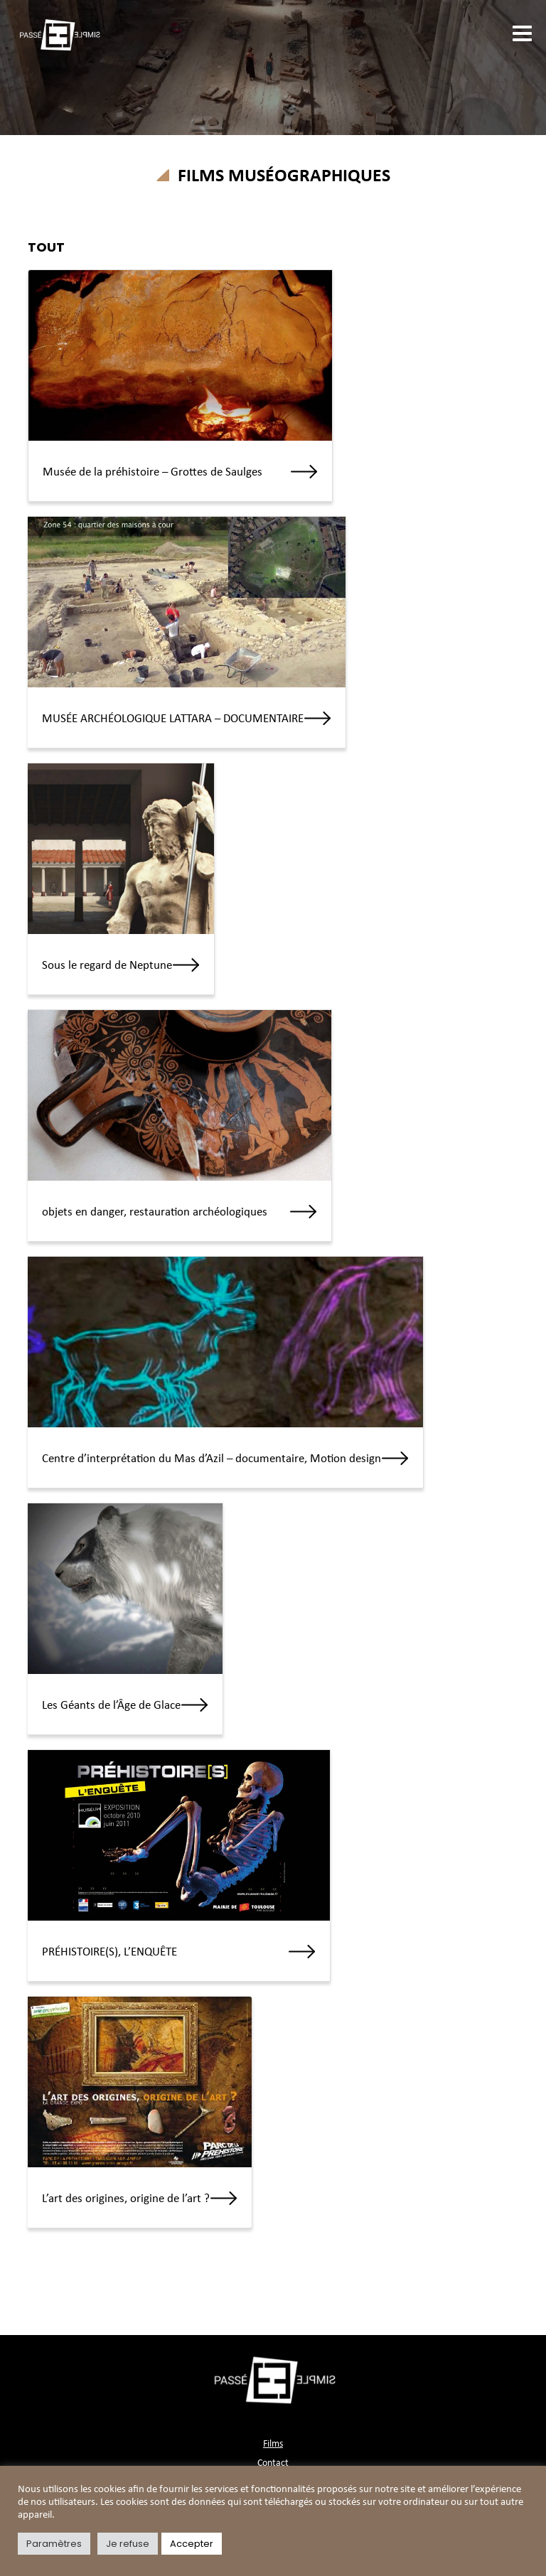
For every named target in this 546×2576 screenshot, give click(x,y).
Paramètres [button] (54, 2543)
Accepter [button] (191, 2543)
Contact (273, 2463)
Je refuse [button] (127, 2543)
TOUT (46, 247)
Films (273, 2444)
